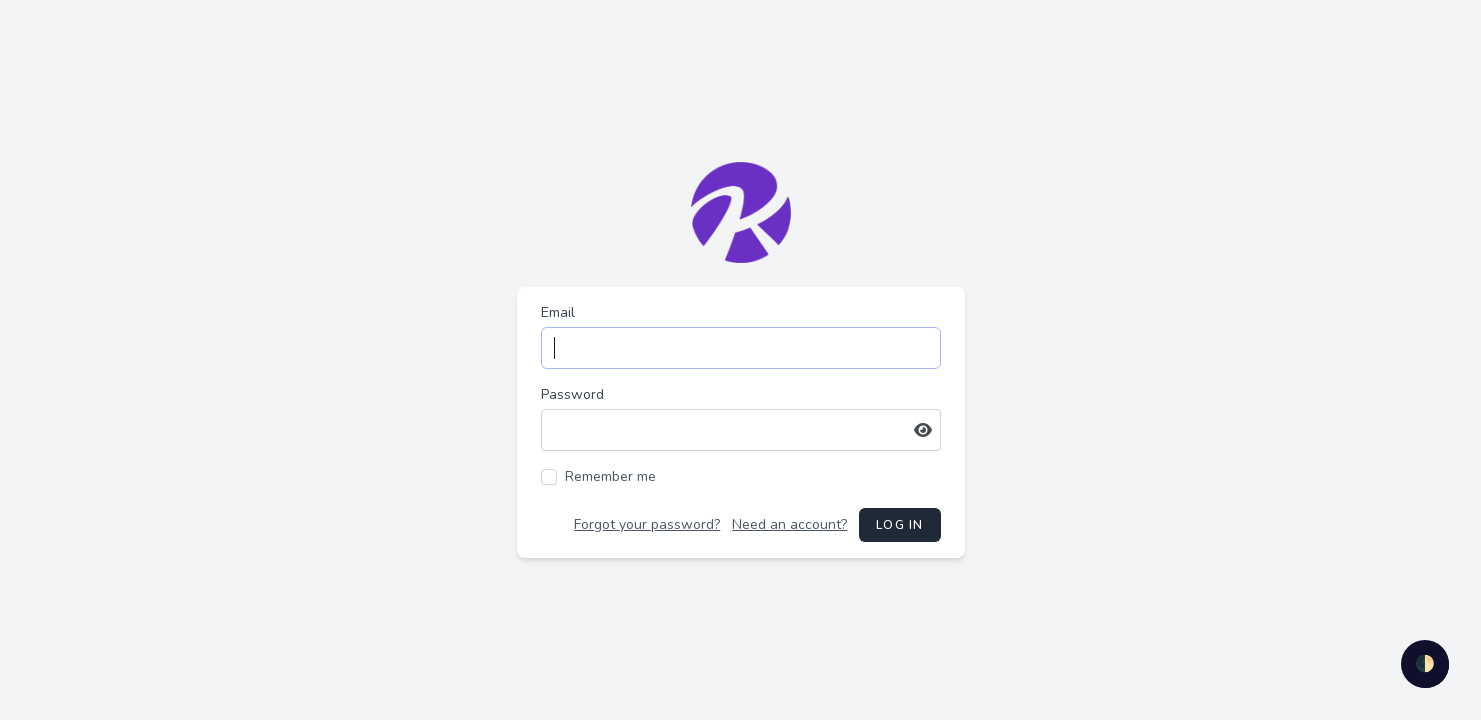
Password (572, 394)
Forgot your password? (647, 524)
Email (558, 312)
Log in (899, 525)
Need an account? (789, 524)
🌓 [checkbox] (1425, 664)
